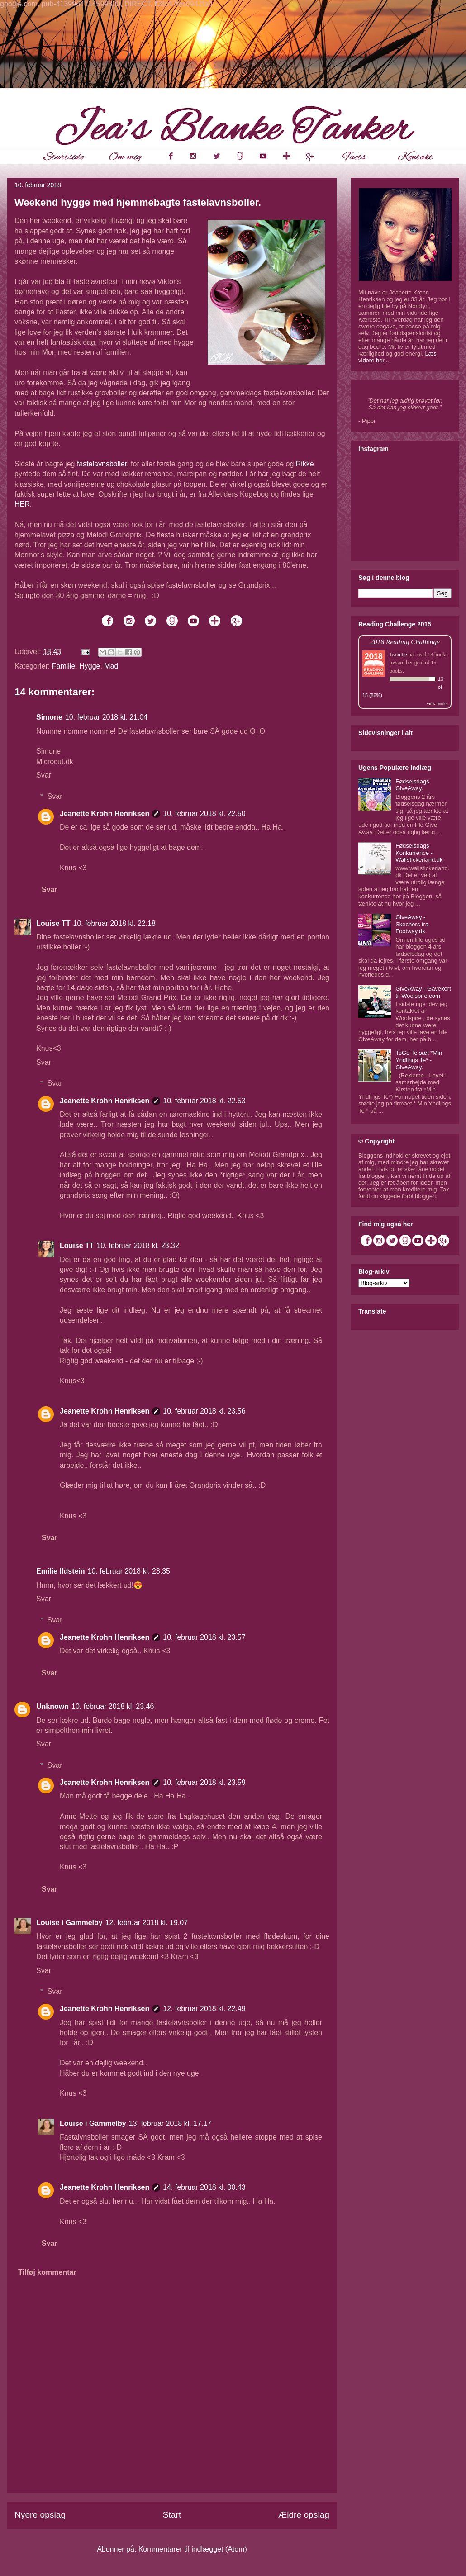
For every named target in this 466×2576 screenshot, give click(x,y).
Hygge (89, 666)
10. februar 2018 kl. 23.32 (138, 1245)
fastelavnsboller (102, 464)
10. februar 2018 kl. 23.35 (129, 1571)
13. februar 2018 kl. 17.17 (170, 2123)
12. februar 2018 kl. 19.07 (146, 1922)
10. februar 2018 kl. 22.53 (204, 1101)
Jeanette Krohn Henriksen (104, 813)
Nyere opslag (40, 2514)
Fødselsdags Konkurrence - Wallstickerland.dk (418, 852)
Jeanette (398, 654)
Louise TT (53, 923)
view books (437, 703)
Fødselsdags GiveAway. (412, 785)
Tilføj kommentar (47, 2272)
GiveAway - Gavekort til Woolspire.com (423, 992)
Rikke (305, 464)
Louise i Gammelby (69, 1922)
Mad (111, 666)
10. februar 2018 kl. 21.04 (106, 717)
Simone (49, 717)
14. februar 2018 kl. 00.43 (204, 2187)
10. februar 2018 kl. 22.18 (114, 923)
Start (172, 2514)
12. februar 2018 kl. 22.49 (204, 2008)
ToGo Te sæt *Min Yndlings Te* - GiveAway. (418, 1059)
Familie (64, 666)
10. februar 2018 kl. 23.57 (204, 1637)
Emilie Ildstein (60, 1571)
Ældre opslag (303, 2514)
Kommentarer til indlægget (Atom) (192, 2549)
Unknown (52, 1706)
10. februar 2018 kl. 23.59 (204, 1782)
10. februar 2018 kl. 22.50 (204, 813)
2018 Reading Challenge (405, 641)
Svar (43, 775)
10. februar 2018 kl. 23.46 (112, 1706)
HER (22, 504)
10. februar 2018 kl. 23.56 (204, 1411)
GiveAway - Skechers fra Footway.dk (411, 924)
